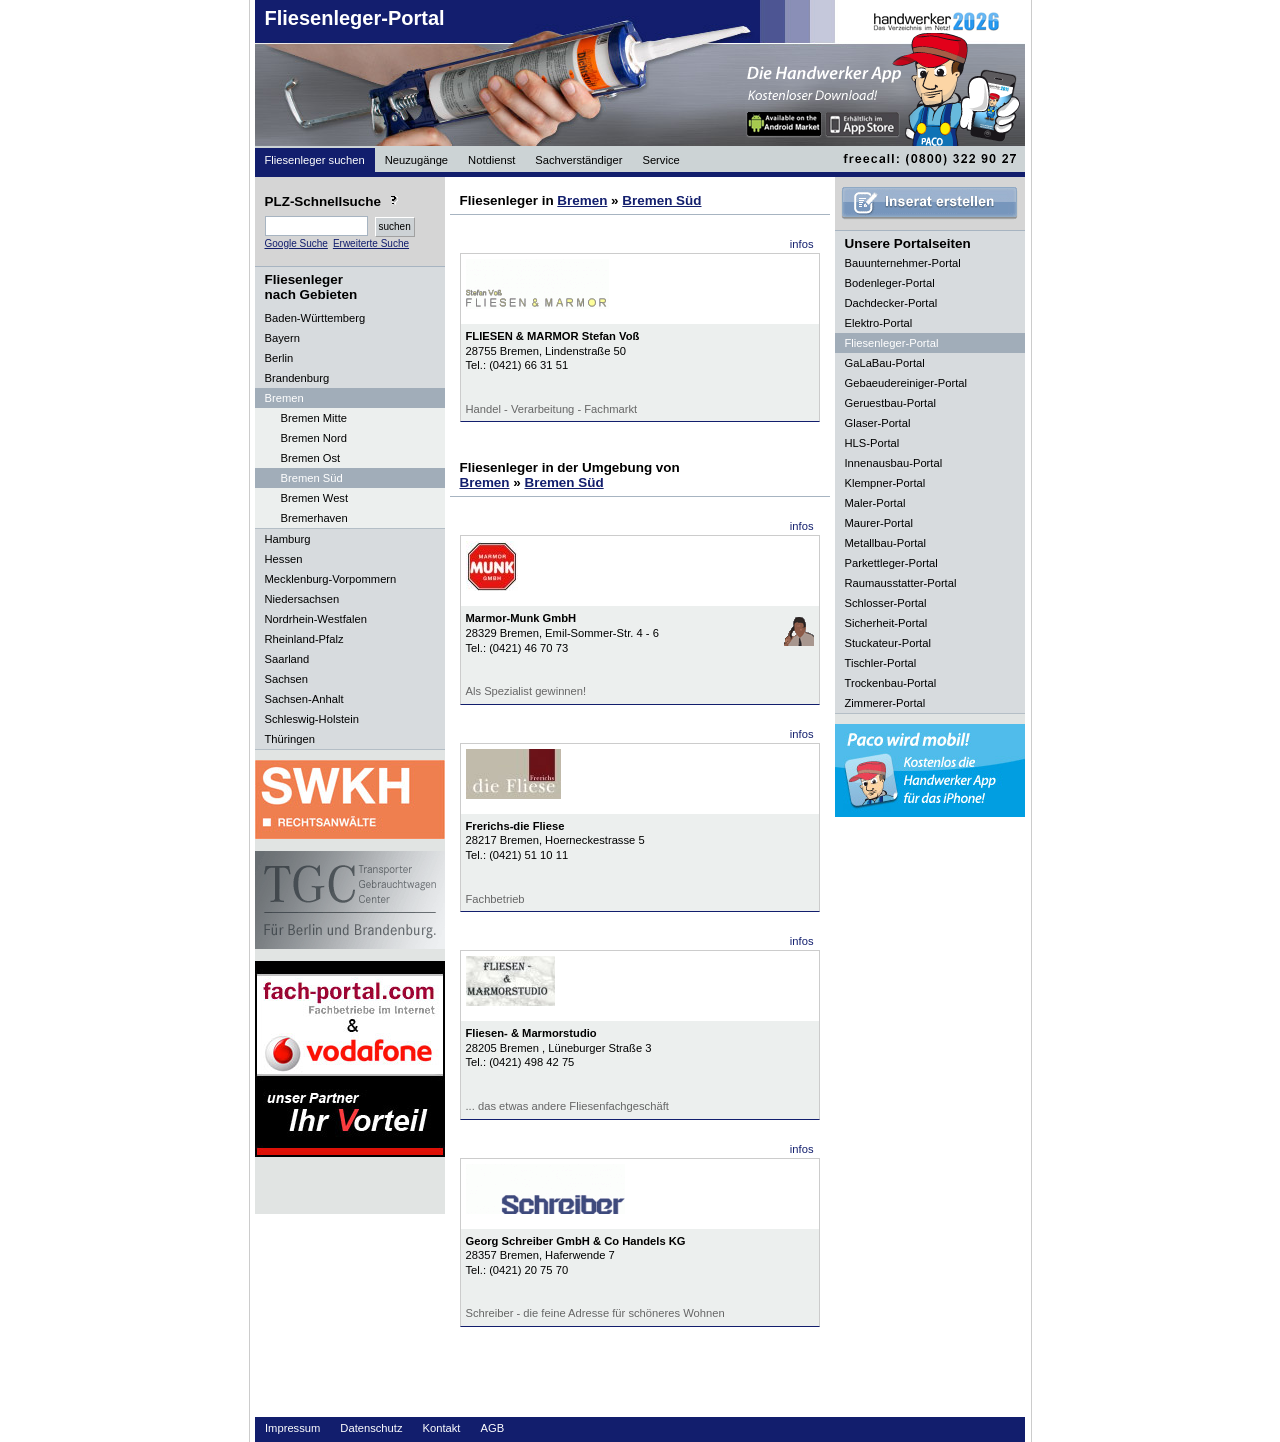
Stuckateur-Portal (888, 643)
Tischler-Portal (881, 663)
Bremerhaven (314, 518)
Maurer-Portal (879, 523)
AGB (492, 1428)
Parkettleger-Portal (891, 563)
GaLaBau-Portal (885, 363)
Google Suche (296, 243)
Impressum (292, 1428)
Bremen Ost (311, 458)
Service (660, 160)
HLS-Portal (872, 443)
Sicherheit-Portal (886, 623)
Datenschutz (371, 1428)
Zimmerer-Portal (885, 703)
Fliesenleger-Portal (355, 18)
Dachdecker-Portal (891, 303)
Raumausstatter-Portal (901, 583)
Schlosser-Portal (886, 603)
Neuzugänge (416, 160)
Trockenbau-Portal (891, 683)
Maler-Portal (875, 503)
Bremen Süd (312, 478)
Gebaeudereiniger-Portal (906, 383)
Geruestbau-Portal (890, 403)
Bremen (582, 200)
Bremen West (315, 498)
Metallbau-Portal (885, 543)
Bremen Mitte (314, 418)
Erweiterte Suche (371, 243)
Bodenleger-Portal (890, 283)
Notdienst (491, 160)
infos (802, 244)
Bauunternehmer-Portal (903, 263)
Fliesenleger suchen (315, 160)
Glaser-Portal (878, 423)
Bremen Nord (314, 438)
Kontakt (442, 1428)
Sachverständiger (578, 160)
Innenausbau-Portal (894, 463)
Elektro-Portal (879, 323)
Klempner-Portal (885, 483)
